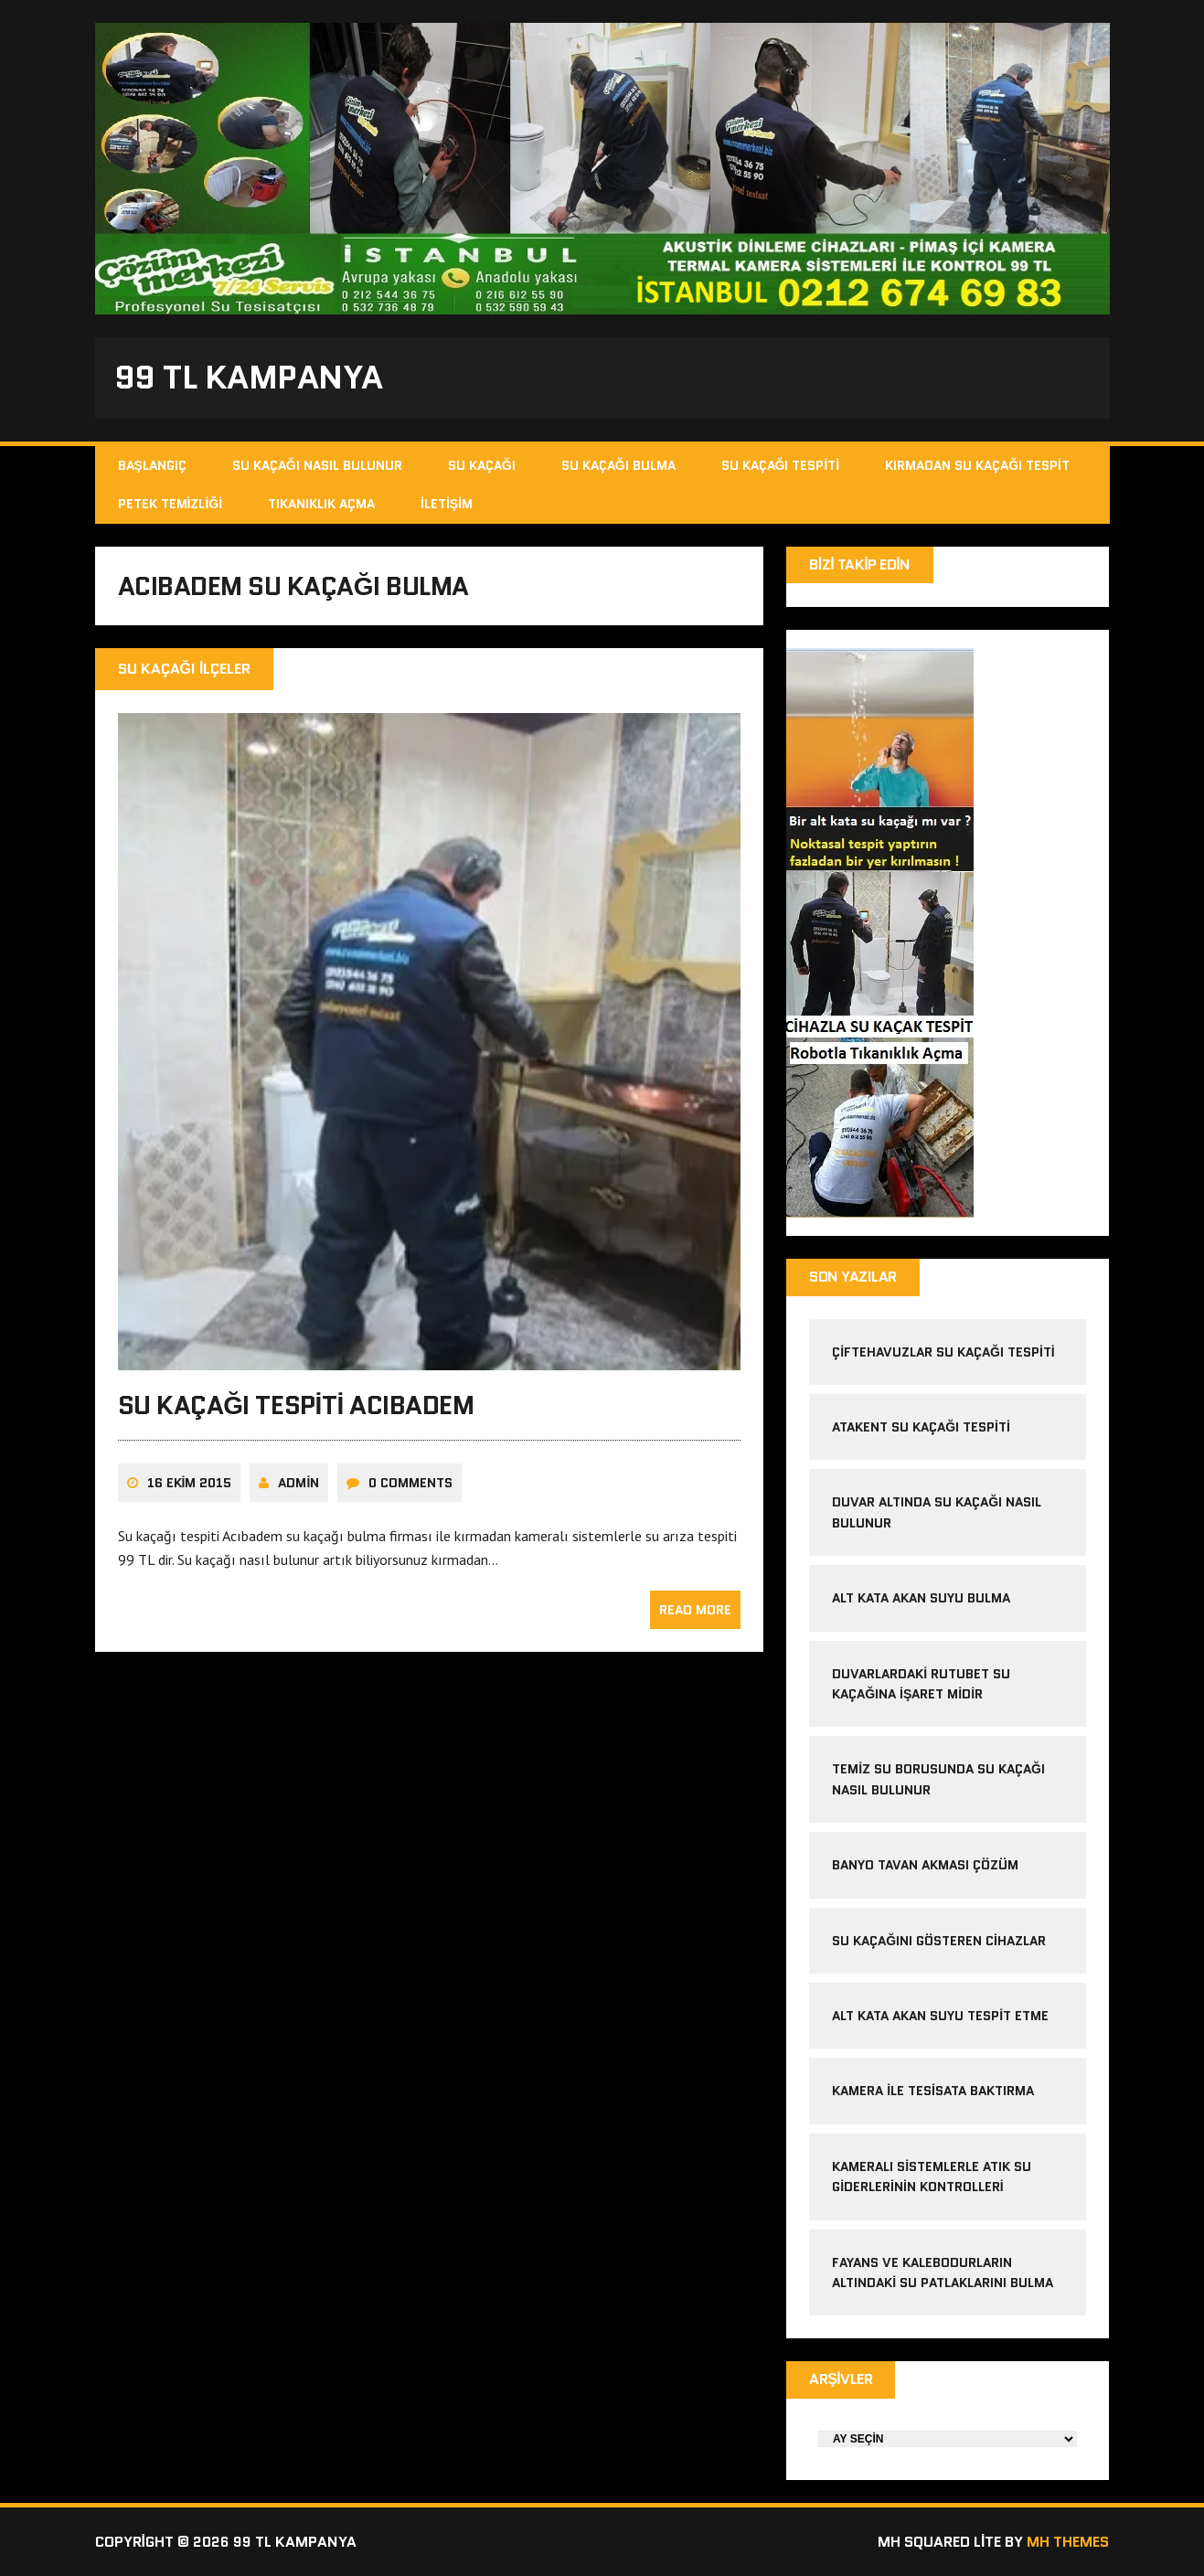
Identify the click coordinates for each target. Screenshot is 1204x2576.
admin (298, 1483)
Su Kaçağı (482, 465)
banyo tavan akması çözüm (925, 1865)
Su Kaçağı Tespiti (780, 465)
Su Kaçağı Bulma (618, 465)
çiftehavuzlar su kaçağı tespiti (943, 1352)
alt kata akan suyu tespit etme (940, 2016)
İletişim (447, 504)
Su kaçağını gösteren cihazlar (939, 1941)
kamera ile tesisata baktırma (933, 2090)
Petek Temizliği (170, 504)
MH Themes (1068, 2541)
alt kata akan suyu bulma (923, 1598)
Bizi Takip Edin (860, 564)
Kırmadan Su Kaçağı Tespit (977, 465)
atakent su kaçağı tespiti (921, 1427)
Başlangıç (152, 465)
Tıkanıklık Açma (321, 504)
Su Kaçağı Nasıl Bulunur (317, 465)
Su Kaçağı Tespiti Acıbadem (296, 1405)
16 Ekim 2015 (189, 1483)
